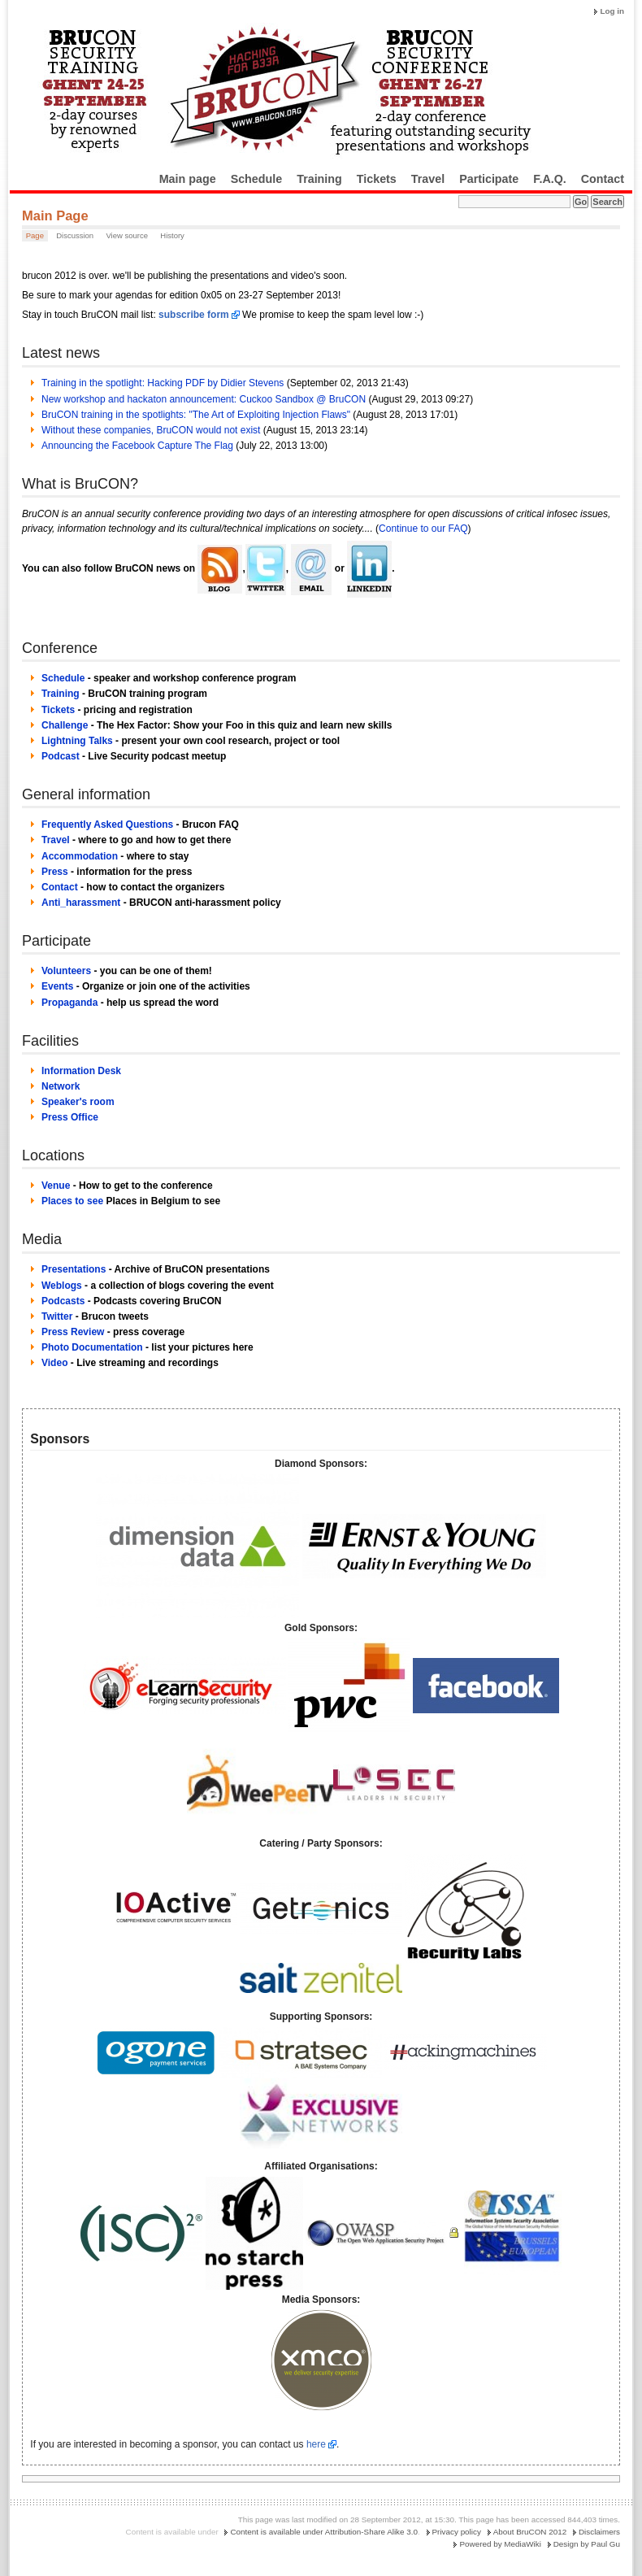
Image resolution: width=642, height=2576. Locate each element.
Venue (55, 1185)
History (172, 235)
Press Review (72, 1332)
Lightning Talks (77, 740)
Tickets (377, 178)
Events (57, 986)
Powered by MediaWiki (499, 2543)
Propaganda (69, 1002)
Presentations (73, 1269)
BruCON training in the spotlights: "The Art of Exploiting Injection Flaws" (195, 414)
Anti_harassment (80, 902)
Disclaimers (599, 2531)
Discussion (74, 235)
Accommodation (79, 856)
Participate (488, 178)
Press (54, 871)
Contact (602, 178)
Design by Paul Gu (586, 2543)
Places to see (72, 1201)
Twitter (56, 1316)
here (316, 2444)
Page (35, 235)
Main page (187, 178)
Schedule (257, 178)
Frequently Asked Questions (107, 824)
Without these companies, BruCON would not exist (150, 430)
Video (54, 1362)
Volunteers (66, 971)
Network (60, 1086)
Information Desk (81, 1071)
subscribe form (193, 314)
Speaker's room (78, 1101)
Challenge (64, 725)
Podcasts (63, 1301)
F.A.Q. (549, 178)
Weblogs (61, 1285)
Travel (428, 178)
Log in (612, 11)
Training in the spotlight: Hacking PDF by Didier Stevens (162, 383)
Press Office (69, 1117)
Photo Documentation (92, 1347)
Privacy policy (456, 2531)
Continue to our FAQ (423, 528)
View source (127, 235)
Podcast (60, 756)
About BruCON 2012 (530, 2531)
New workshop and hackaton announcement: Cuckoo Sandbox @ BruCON (203, 399)
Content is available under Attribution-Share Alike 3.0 (324, 2531)
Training (319, 178)
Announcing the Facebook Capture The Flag (137, 445)
